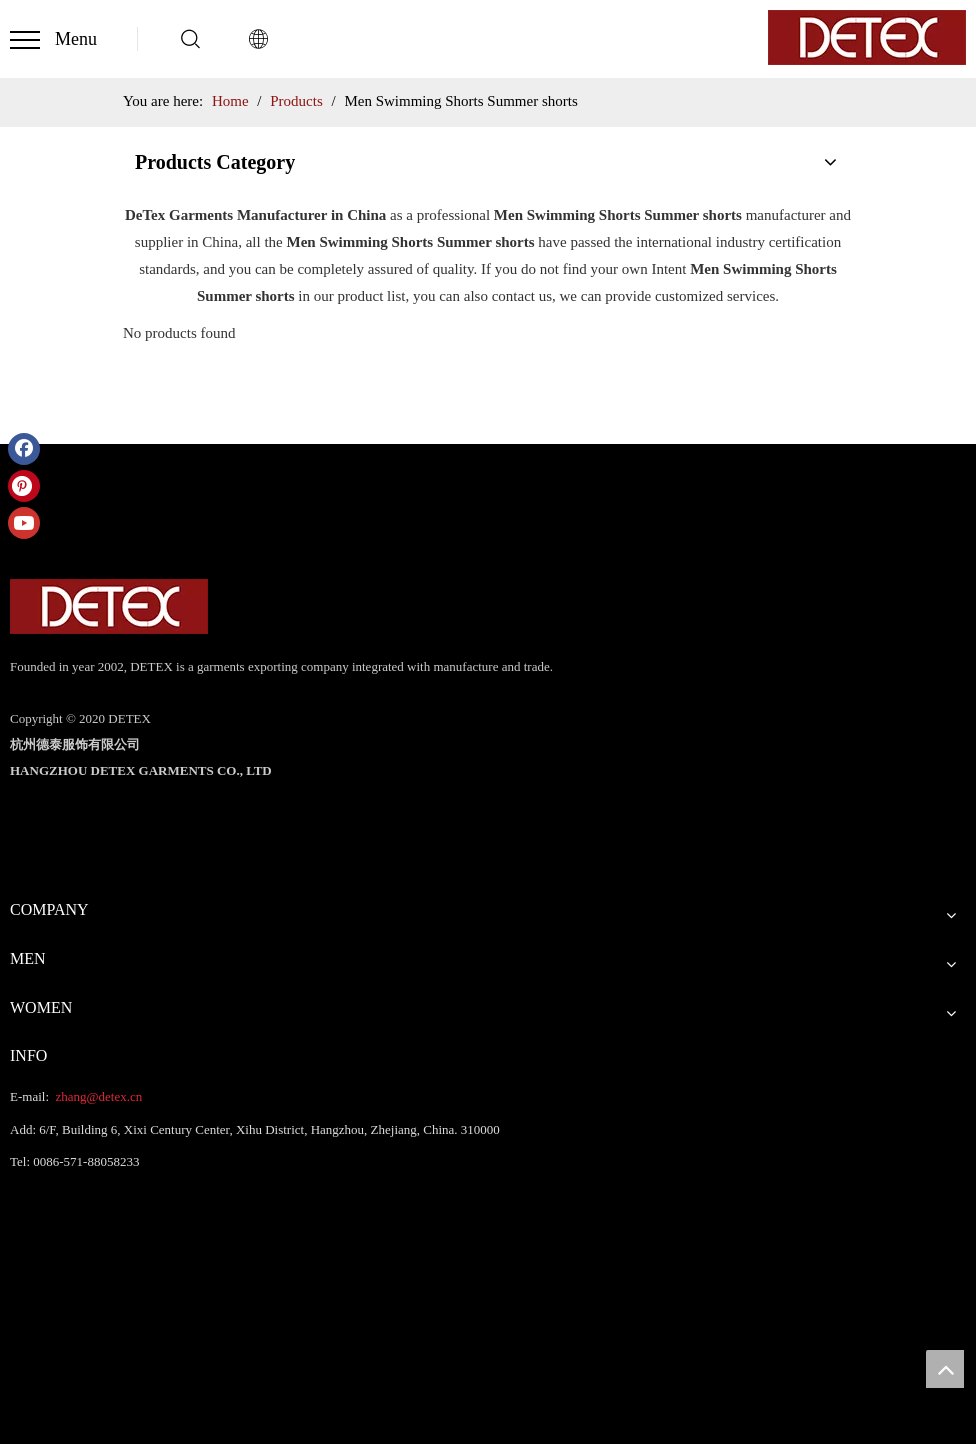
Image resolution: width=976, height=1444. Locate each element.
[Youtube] (24, 523)
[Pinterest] (24, 486)
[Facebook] (24, 449)
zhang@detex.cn (97, 1096)
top (945, 1369)
